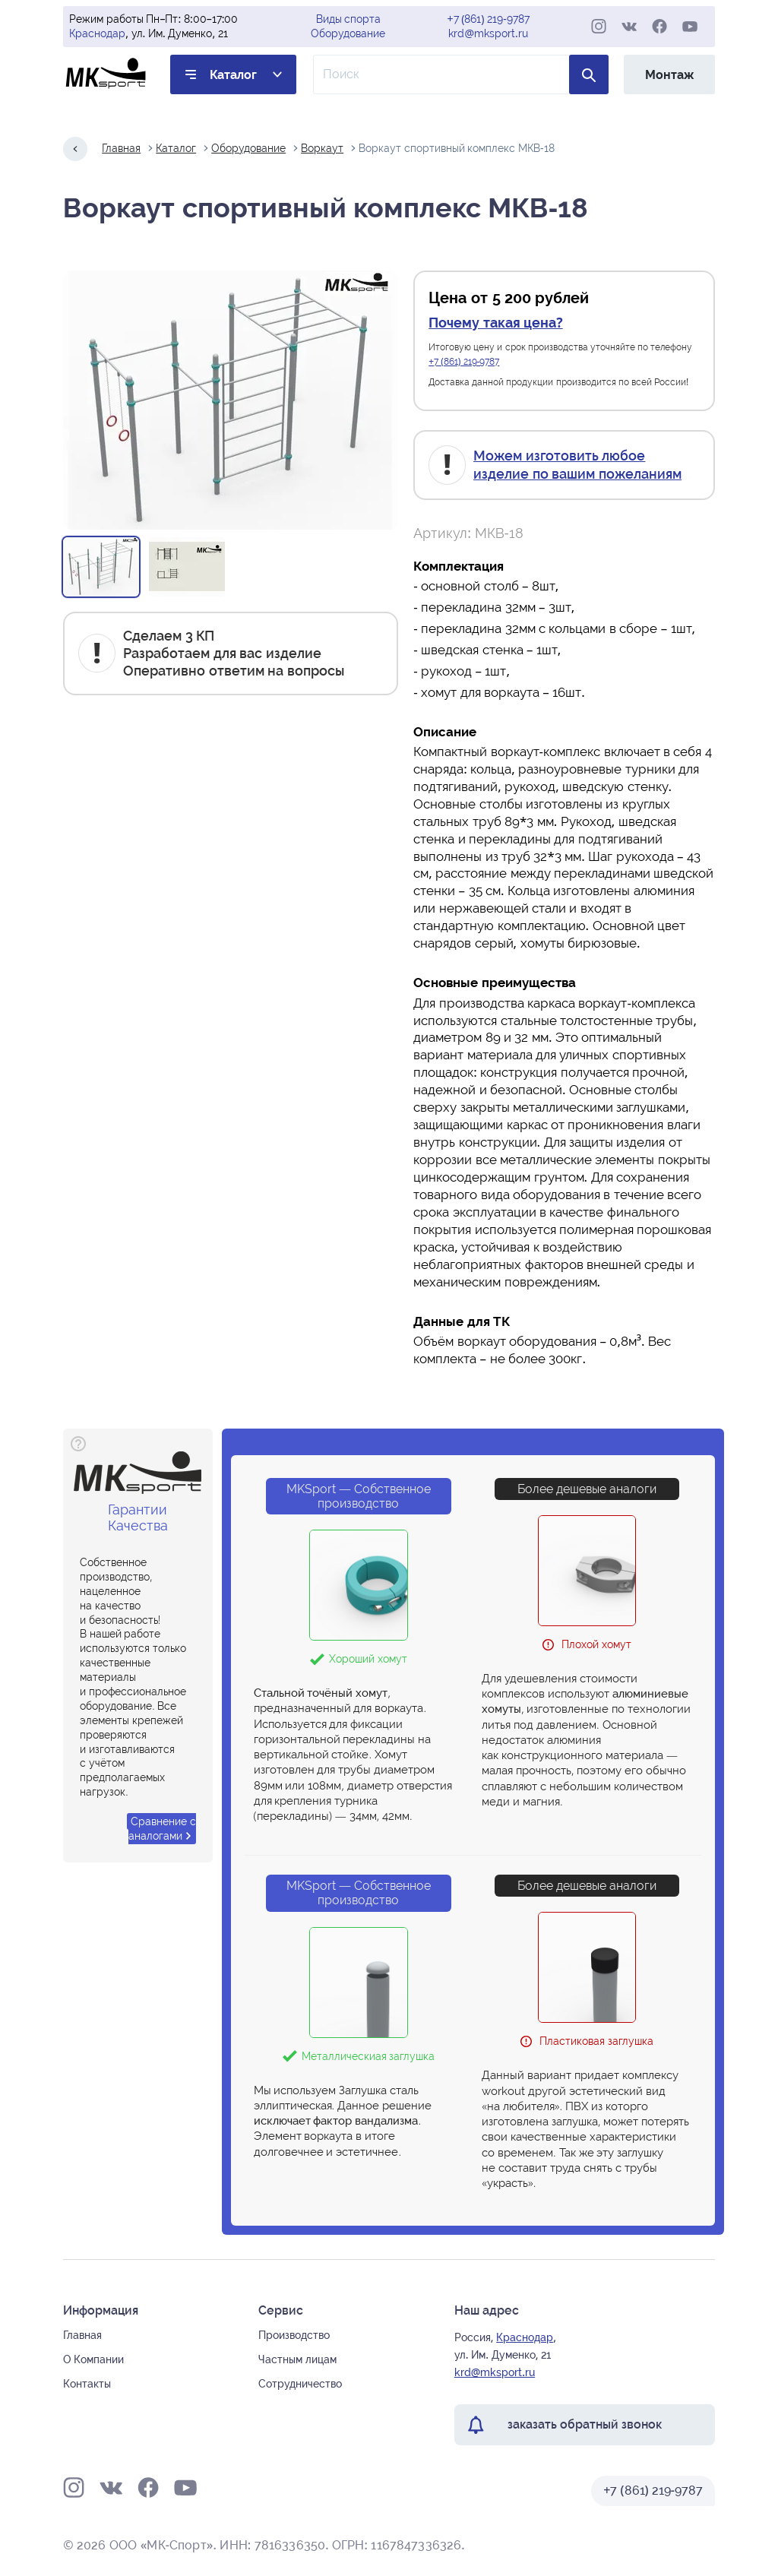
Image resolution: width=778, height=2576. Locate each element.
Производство (294, 2335)
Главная (121, 148)
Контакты (87, 2384)
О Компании (93, 2359)
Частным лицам (297, 2359)
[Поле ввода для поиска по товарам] (461, 74)
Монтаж (669, 75)
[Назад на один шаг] (75, 149)
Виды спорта (348, 19)
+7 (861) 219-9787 (489, 19)
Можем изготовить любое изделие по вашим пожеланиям (577, 464)
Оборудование (348, 33)
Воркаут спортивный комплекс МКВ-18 (456, 148)
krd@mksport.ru (487, 33)
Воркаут (322, 148)
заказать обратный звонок (585, 2424)
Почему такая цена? (495, 323)
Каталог (233, 75)
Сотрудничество (300, 2384)
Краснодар (97, 33)
